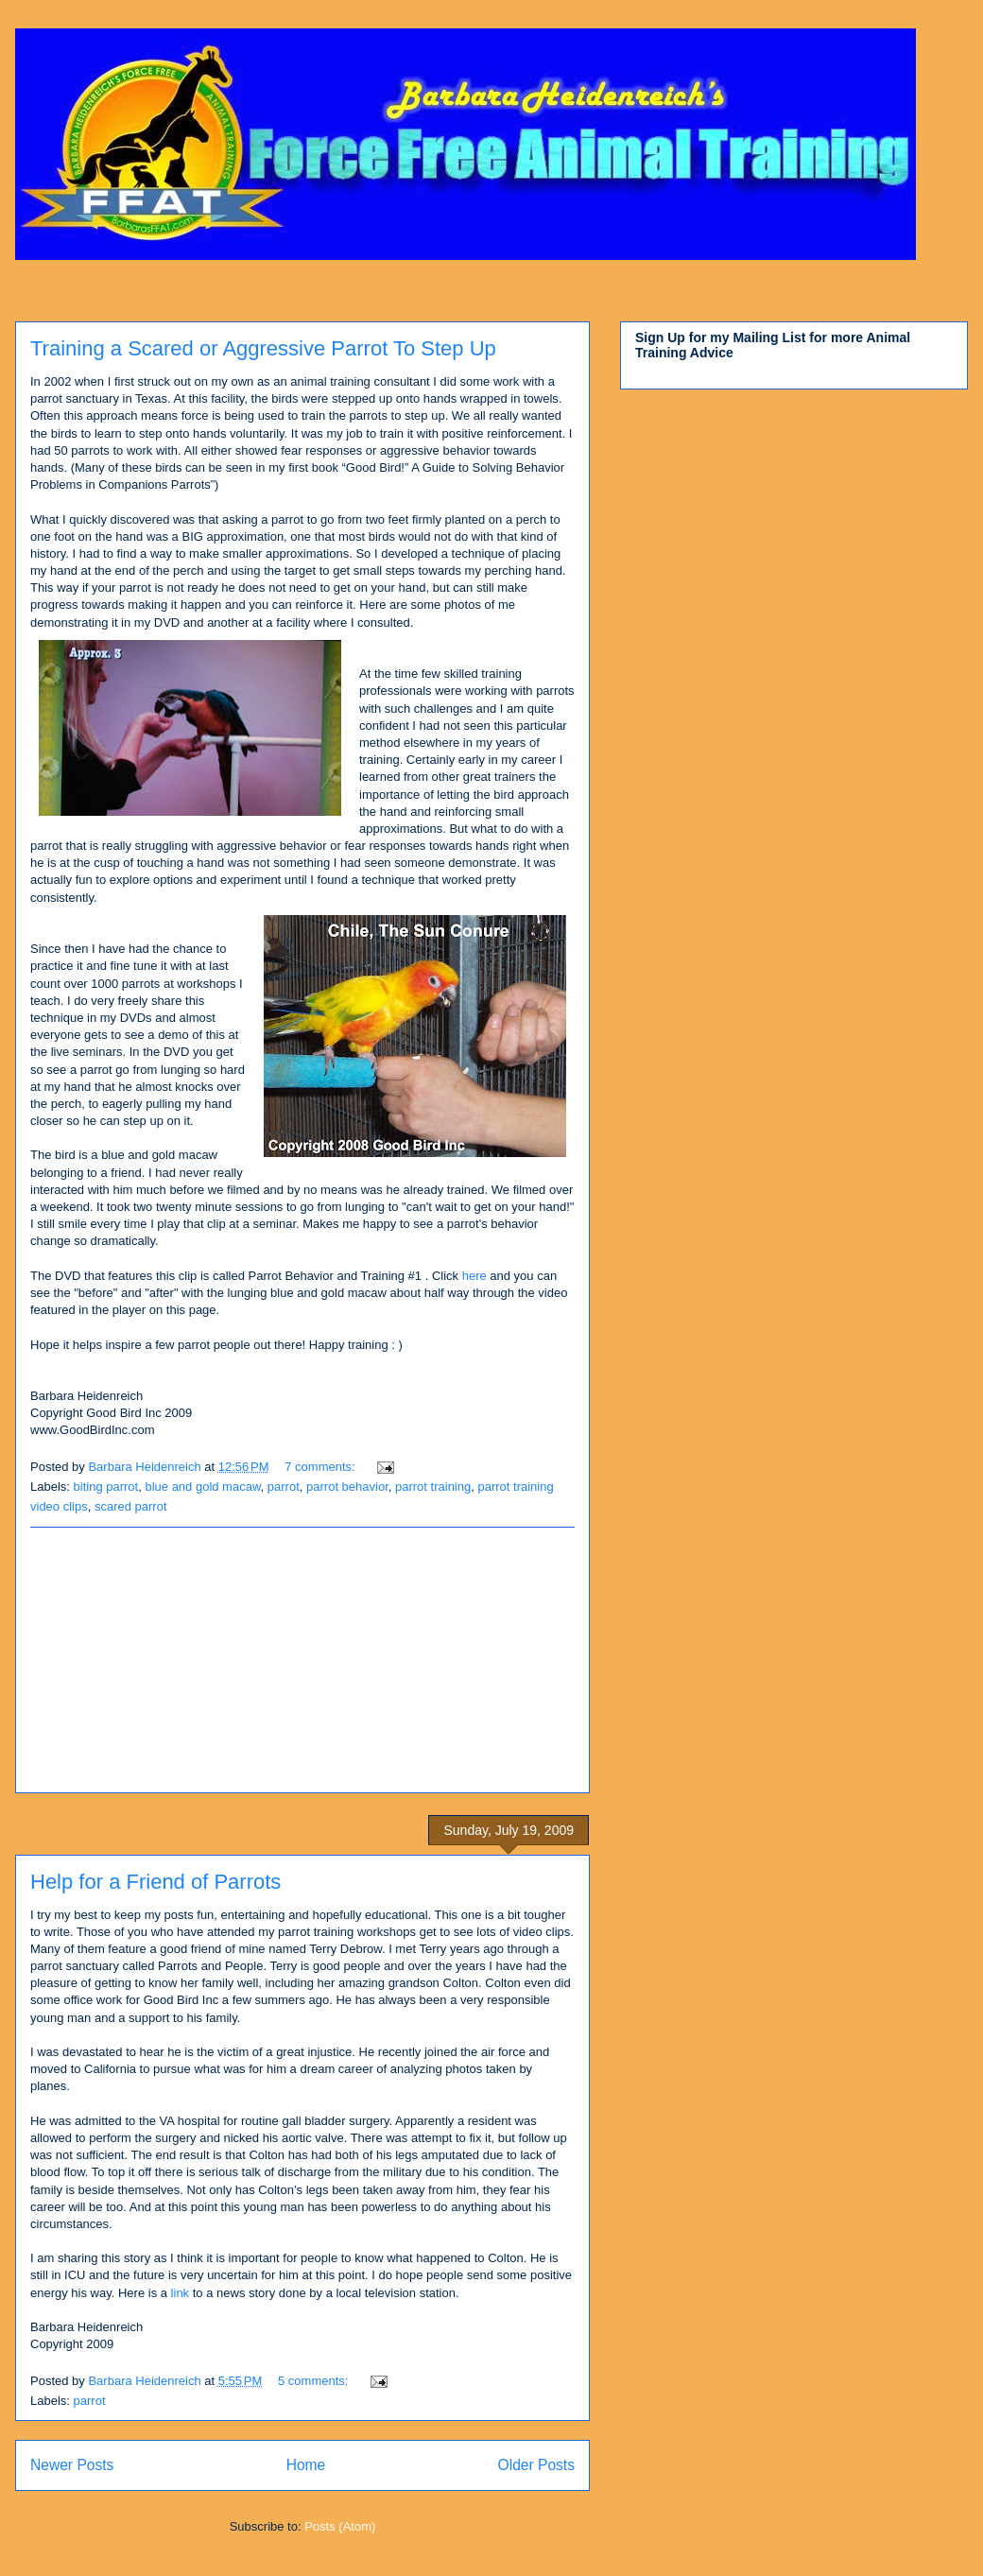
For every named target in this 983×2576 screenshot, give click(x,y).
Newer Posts (71, 2465)
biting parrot (106, 1486)
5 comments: (315, 2381)
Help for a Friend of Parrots (155, 1881)
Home (306, 2465)
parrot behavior (347, 1486)
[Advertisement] (302, 1660)
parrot (283, 1486)
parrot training (433, 1486)
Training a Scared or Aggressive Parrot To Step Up (263, 348)
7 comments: (321, 1467)
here (474, 1276)
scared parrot (131, 1506)
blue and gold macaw (202, 1486)
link (180, 2293)
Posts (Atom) (339, 2526)
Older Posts (536, 2465)
